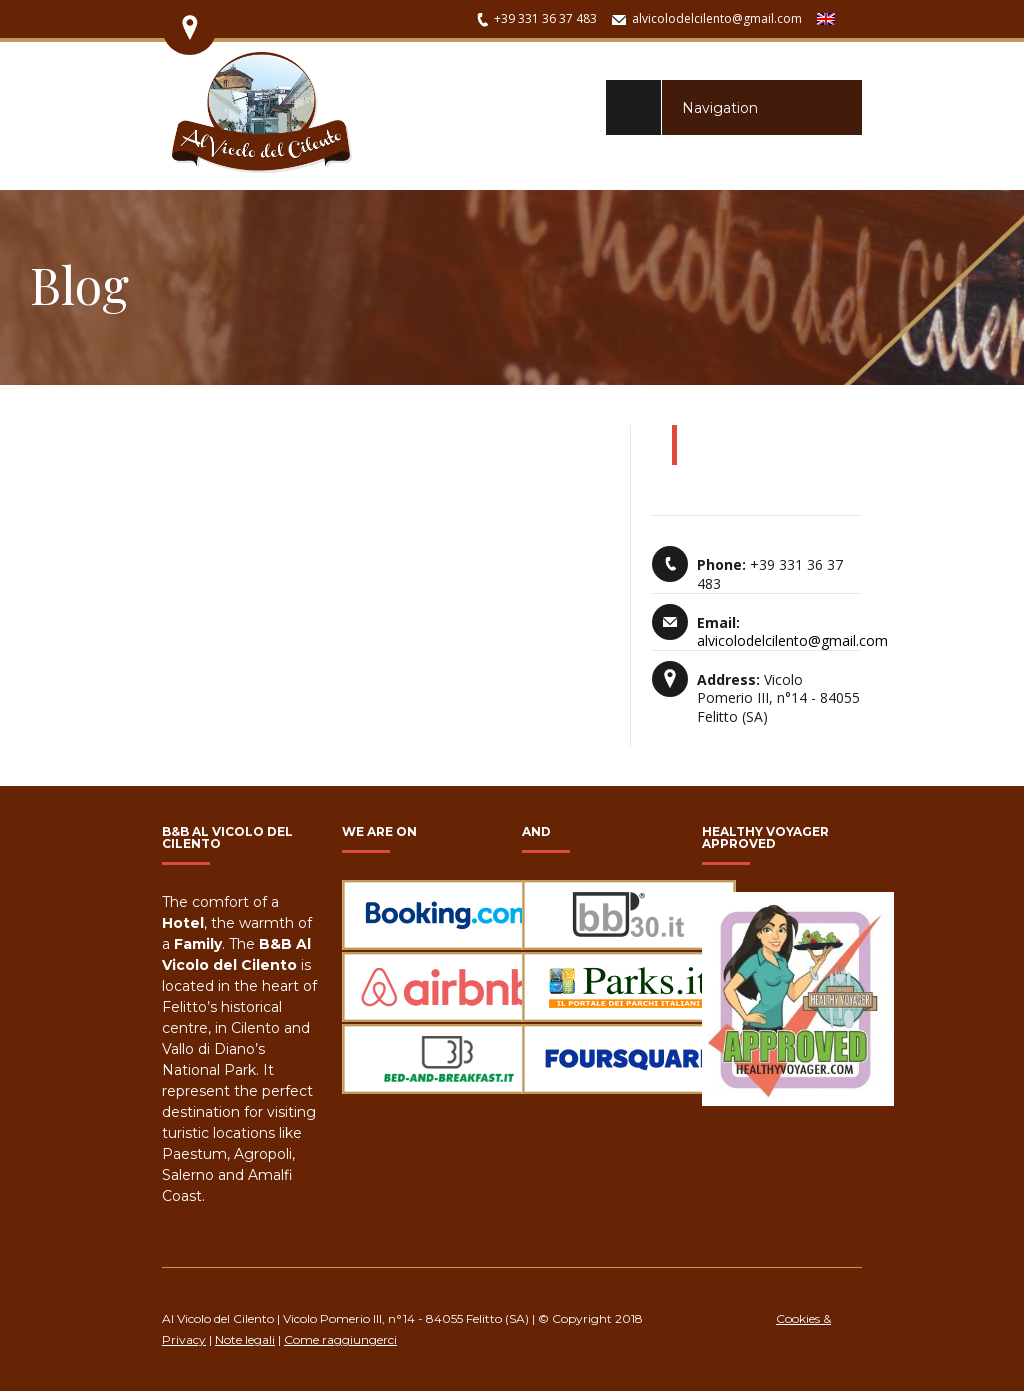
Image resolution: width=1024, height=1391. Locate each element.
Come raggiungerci (340, 1339)
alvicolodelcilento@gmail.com (717, 18)
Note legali (245, 1339)
